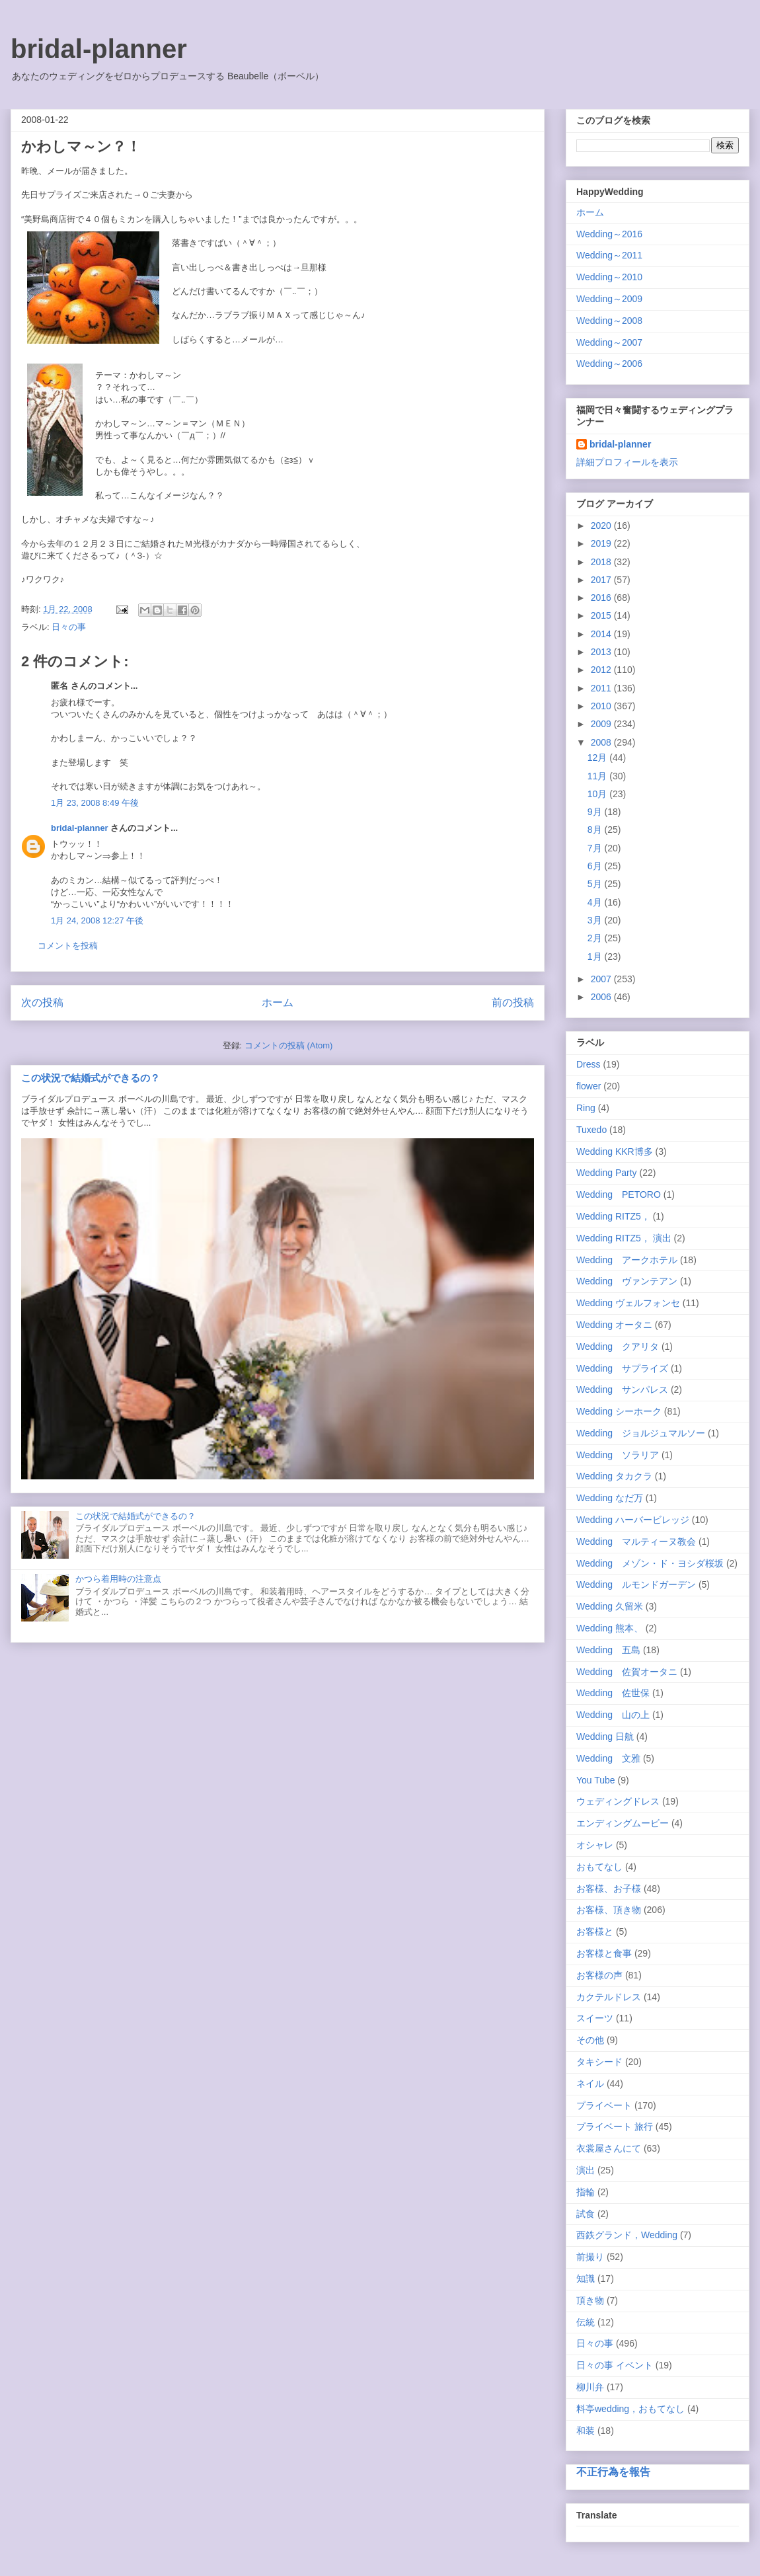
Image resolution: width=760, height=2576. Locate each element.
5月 (596, 883)
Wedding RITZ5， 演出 (623, 1238)
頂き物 (590, 2300)
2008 (602, 742)
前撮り (590, 2256)
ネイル (590, 2083)
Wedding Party (606, 1172)
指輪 (585, 2192)
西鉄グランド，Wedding (626, 2235)
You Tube (595, 1780)
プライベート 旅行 (614, 2126)
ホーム (277, 1002)
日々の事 (69, 627)
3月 (596, 920)
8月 (596, 829)
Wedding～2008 (609, 320)
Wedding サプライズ (622, 1368)
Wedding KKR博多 (614, 1151)
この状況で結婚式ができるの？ (90, 1077)
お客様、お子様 (608, 1888)
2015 (602, 615)
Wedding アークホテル (626, 1260)
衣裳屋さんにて (608, 2148)
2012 (602, 669)
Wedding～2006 (609, 363)
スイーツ (594, 2018)
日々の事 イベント (614, 2365)
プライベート (604, 2105)
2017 (602, 579)
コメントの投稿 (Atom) (289, 1045)
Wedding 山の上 (613, 1714)
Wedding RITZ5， (613, 1216)
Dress (588, 1064)
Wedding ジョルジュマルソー (640, 1433)
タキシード (599, 2061)
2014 (602, 634)
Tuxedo (591, 1129)
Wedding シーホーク (619, 1411)
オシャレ (594, 1845)
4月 (596, 902)
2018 (602, 562)
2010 (602, 706)
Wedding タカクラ (614, 1476)
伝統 (585, 2322)
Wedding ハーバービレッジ (632, 1519)
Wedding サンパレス (622, 1389)
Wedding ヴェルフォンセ (628, 1303)
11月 (598, 776)
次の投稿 (42, 1002)
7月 (596, 848)
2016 (602, 597)
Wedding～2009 (609, 298)
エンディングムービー (622, 1823)
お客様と (594, 1931)
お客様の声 (599, 1975)
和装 (585, 2430)
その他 (590, 2040)
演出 (585, 2170)
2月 (596, 938)
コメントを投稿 (68, 946)
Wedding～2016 (609, 234)
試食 (585, 2213)
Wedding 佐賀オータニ (626, 1671)
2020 (602, 525)
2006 (602, 997)
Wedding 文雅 (608, 1758)
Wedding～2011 (609, 255)
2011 (602, 688)
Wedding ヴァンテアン (626, 1281)
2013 (602, 651)
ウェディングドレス (618, 1801)
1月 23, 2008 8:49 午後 (95, 803)
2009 (602, 724)
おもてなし (599, 1866)
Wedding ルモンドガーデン (636, 1584)
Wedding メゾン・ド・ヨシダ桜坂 (650, 1563)
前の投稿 (513, 1002)
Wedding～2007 (609, 342)
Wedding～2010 (609, 277)
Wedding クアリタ (617, 1346)
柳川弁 (590, 2387)
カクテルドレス (608, 1997)
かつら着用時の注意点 (118, 1579)
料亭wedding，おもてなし (630, 2408)
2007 (602, 979)
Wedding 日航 (605, 1736)
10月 (598, 794)
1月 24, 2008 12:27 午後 (97, 920)
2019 (602, 543)
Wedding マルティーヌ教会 (636, 1541)
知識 (585, 2278)
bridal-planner (99, 48)
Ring (585, 1108)
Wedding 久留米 (609, 1606)
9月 (596, 811)
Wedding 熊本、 (609, 1628)
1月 (596, 956)
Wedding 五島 (608, 1650)
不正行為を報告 (613, 2472)
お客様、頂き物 (608, 1909)
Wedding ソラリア (617, 1455)
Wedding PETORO (618, 1194)
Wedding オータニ (614, 1324)
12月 (598, 757)
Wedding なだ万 (609, 1498)
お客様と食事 (604, 1953)
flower (588, 1086)
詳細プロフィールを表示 (627, 462)
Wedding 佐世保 (613, 1693)
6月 (596, 866)
